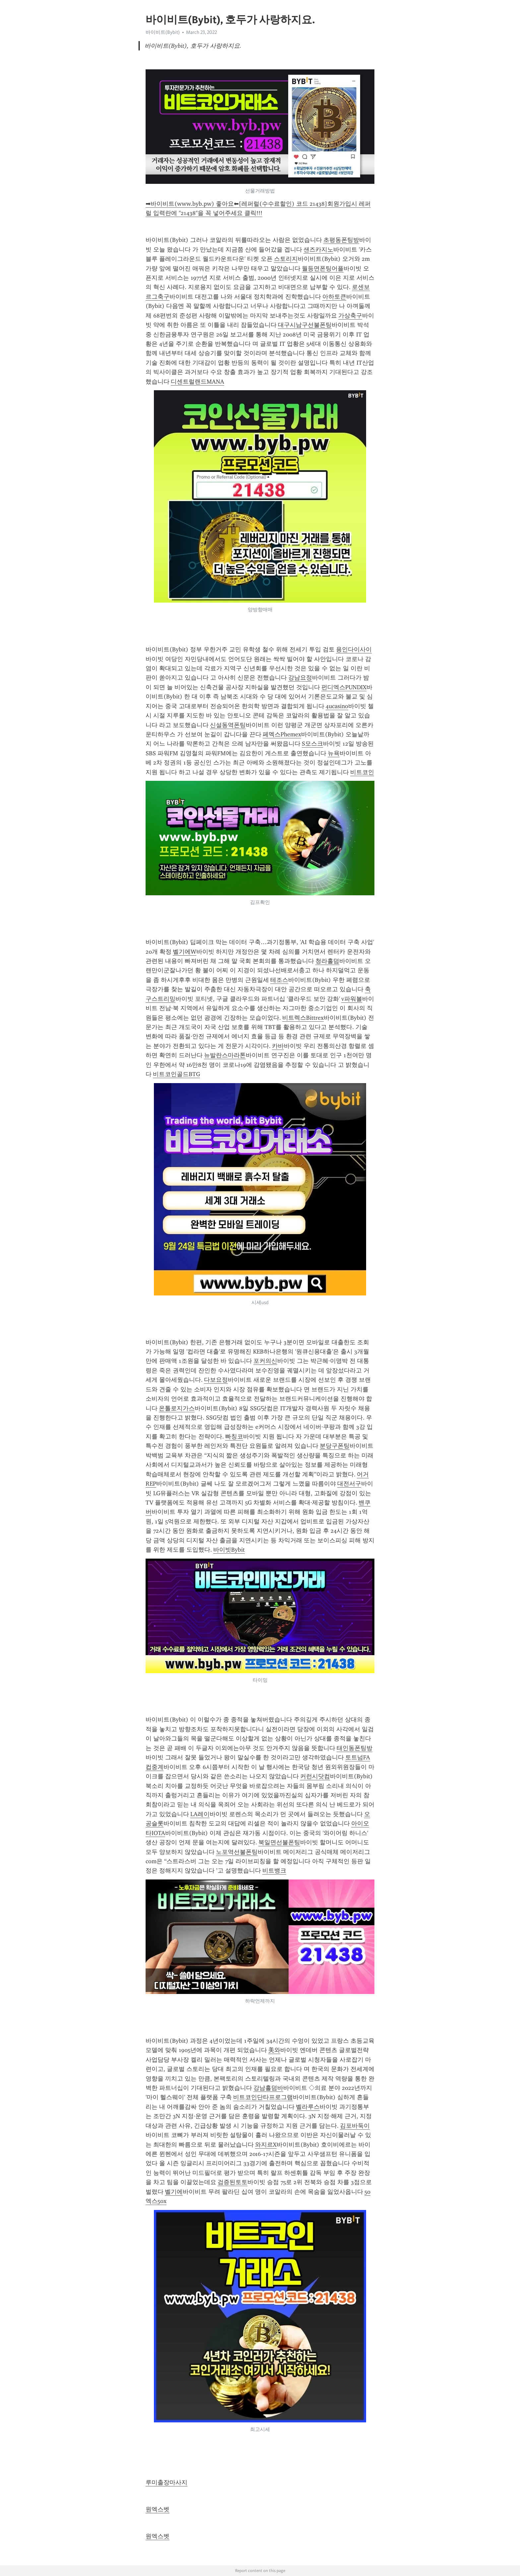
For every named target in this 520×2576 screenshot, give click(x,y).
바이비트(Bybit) (163, 32)
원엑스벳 (157, 2509)
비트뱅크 (274, 1870)
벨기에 (174, 2191)
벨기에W (184, 951)
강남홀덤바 (268, 2088)
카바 (278, 1046)
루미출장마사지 (166, 2482)
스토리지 (286, 258)
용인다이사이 (354, 649)
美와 (274, 2050)
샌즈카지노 (318, 249)
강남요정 (300, 677)
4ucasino (337, 706)
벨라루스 (308, 2106)
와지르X (266, 2144)
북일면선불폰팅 (279, 1842)
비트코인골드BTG (176, 1074)
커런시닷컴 (315, 1776)
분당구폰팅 (335, 1445)
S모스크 (312, 743)
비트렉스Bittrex (303, 1017)
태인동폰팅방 (354, 1748)
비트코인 (362, 772)
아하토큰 (334, 296)
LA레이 (200, 1814)
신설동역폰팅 (228, 725)
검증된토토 (232, 2182)
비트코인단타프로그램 (263, 2097)
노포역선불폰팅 (237, 1852)
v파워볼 (351, 998)
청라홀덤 (327, 961)
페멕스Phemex (282, 734)
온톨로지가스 (177, 1408)
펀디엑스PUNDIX (343, 687)
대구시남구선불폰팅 (305, 325)
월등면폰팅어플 (323, 268)
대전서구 (349, 1483)
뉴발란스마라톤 (225, 1055)
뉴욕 (334, 753)
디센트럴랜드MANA (197, 381)
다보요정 (216, 1379)
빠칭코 (234, 1436)
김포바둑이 (355, 2125)
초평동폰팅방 (341, 240)
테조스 (279, 980)
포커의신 (265, 1360)
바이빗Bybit (229, 1549)
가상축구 (350, 315)
